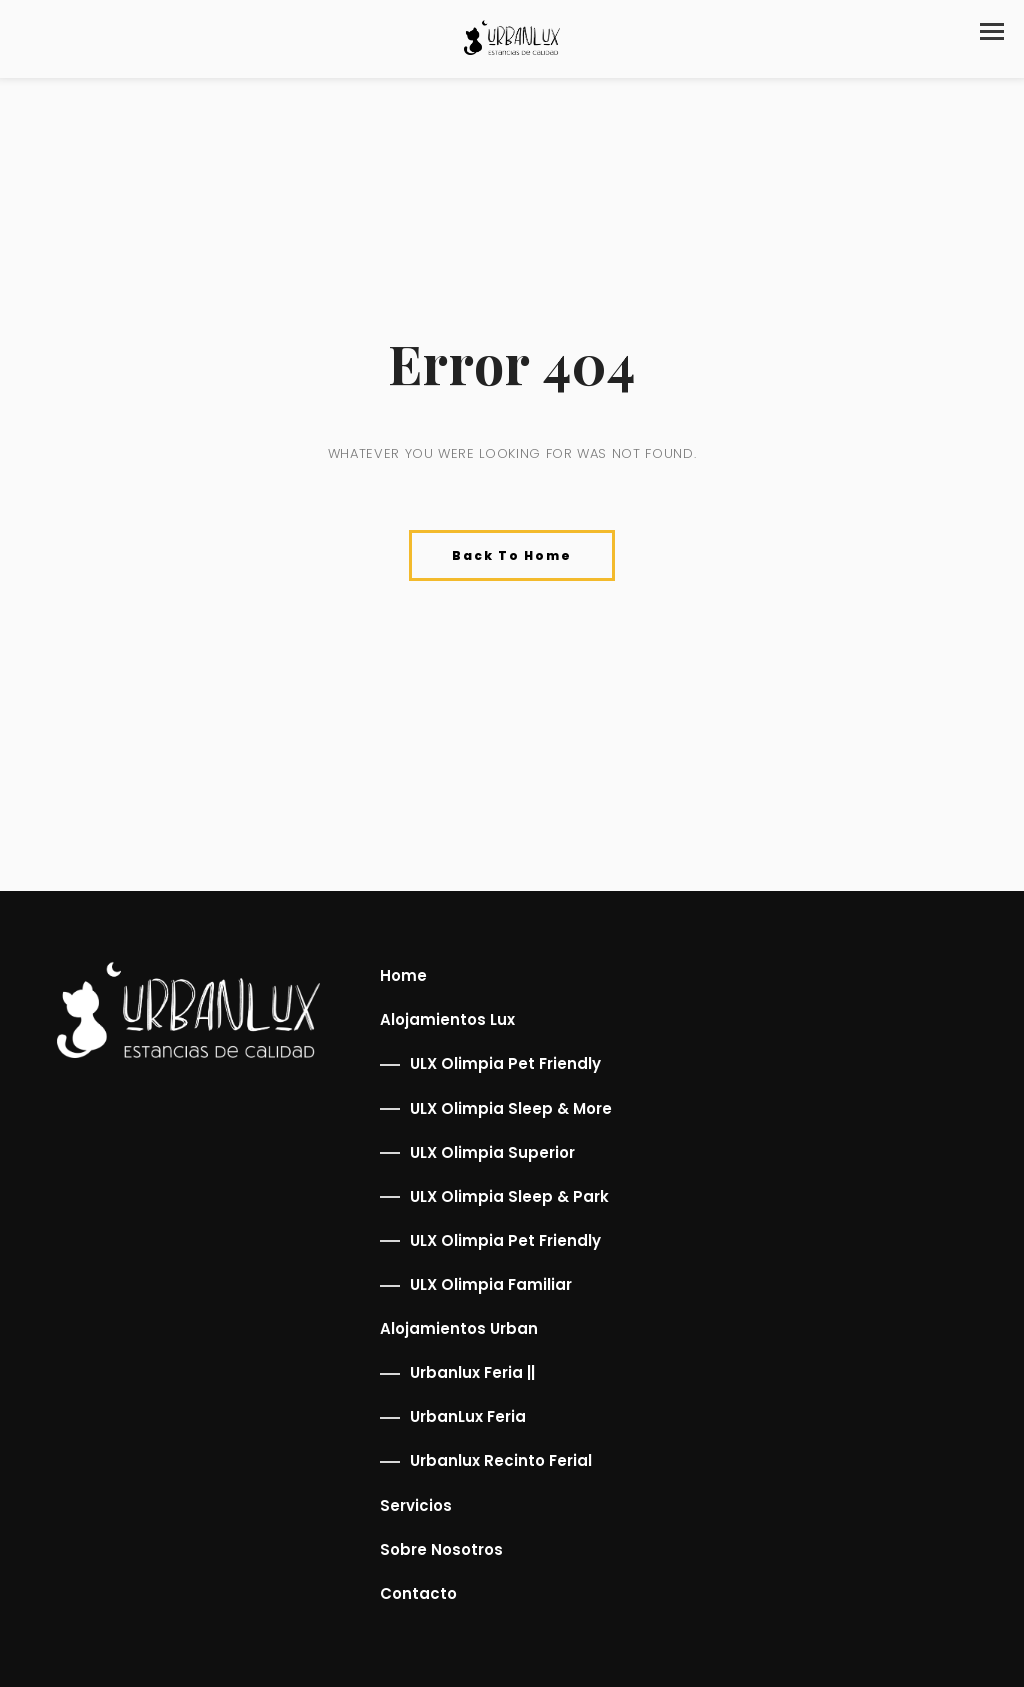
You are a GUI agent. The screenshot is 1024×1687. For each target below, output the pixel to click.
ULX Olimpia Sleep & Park (509, 1196)
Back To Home (512, 555)
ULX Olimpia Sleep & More (511, 1108)
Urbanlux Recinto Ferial (501, 1460)
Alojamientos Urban (459, 1328)
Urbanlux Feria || (472, 1372)
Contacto (418, 1593)
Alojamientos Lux (447, 1019)
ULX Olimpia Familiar (491, 1284)
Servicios (416, 1505)
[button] (992, 31)
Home (403, 975)
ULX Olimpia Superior (492, 1152)
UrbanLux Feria (468, 1416)
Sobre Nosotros (441, 1549)
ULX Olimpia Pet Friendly (505, 1063)
